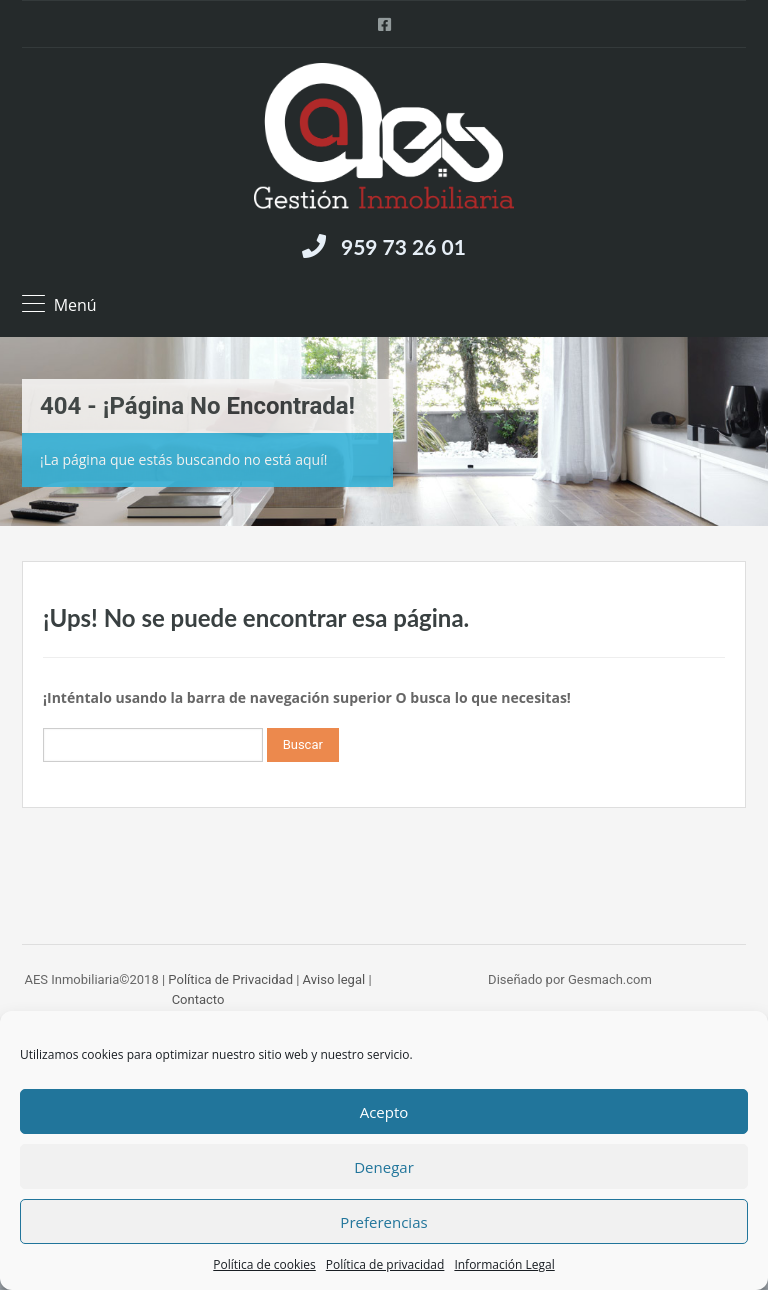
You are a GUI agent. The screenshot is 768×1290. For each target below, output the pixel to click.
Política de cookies (264, 1264)
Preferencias (383, 1222)
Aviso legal (334, 979)
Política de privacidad (385, 1264)
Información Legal (504, 1264)
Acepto (384, 1112)
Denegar (384, 1167)
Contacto (198, 999)
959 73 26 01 (403, 246)
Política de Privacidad (230, 979)
